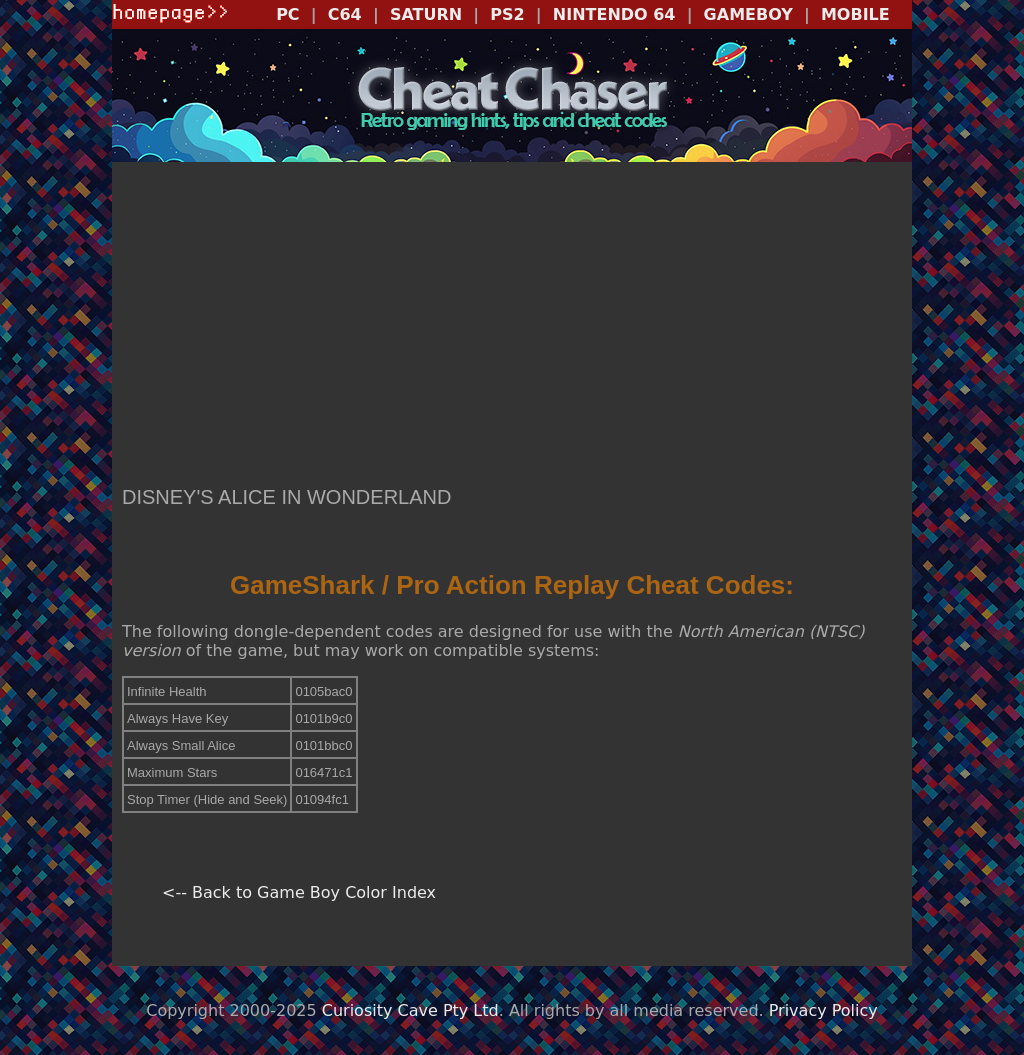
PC (287, 14)
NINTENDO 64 (614, 14)
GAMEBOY (748, 14)
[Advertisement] (512, 326)
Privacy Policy (823, 1010)
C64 (345, 14)
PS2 (507, 14)
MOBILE (855, 14)
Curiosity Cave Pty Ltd (410, 1010)
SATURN (426, 14)
